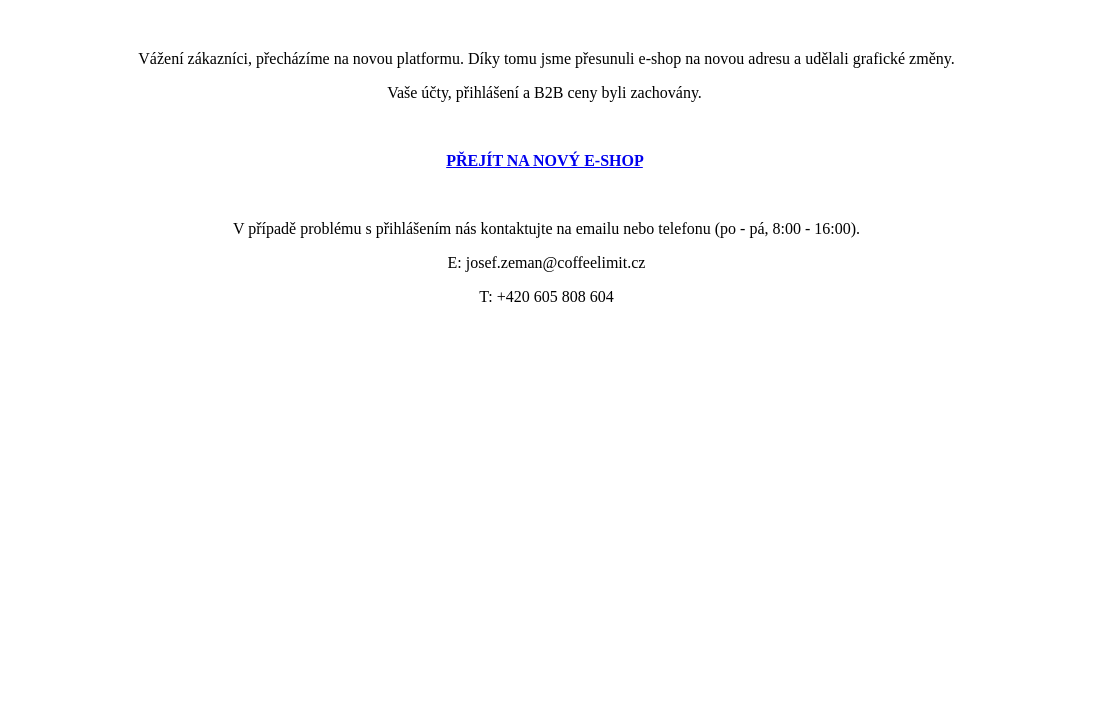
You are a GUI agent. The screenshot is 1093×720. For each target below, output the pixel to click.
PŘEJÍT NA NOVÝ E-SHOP (544, 160)
